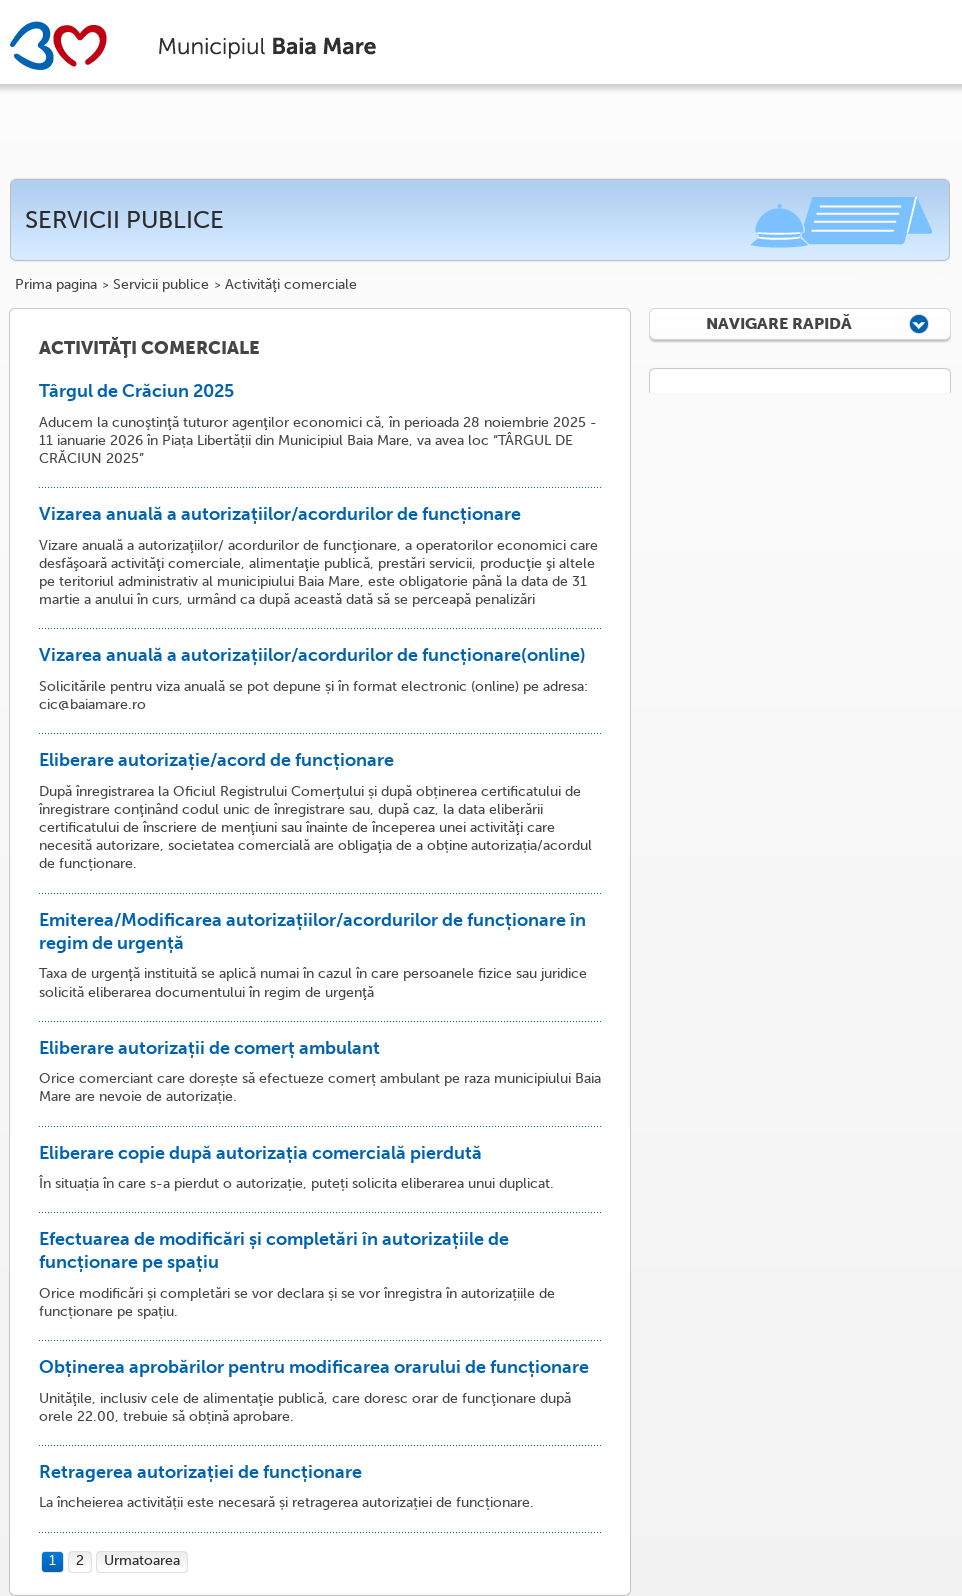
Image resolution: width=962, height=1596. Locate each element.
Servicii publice (161, 285)
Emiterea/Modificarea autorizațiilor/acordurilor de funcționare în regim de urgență (312, 931)
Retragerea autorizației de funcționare (200, 1472)
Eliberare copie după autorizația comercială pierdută (260, 1153)
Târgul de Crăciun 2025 (136, 391)
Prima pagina (56, 285)
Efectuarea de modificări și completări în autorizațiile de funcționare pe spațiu (274, 1250)
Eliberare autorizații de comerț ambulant (209, 1048)
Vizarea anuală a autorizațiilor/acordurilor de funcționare (280, 514)
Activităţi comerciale (291, 285)
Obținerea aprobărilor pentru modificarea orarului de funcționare (314, 1367)
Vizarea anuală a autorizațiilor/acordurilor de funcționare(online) (312, 655)
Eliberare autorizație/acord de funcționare (216, 760)
